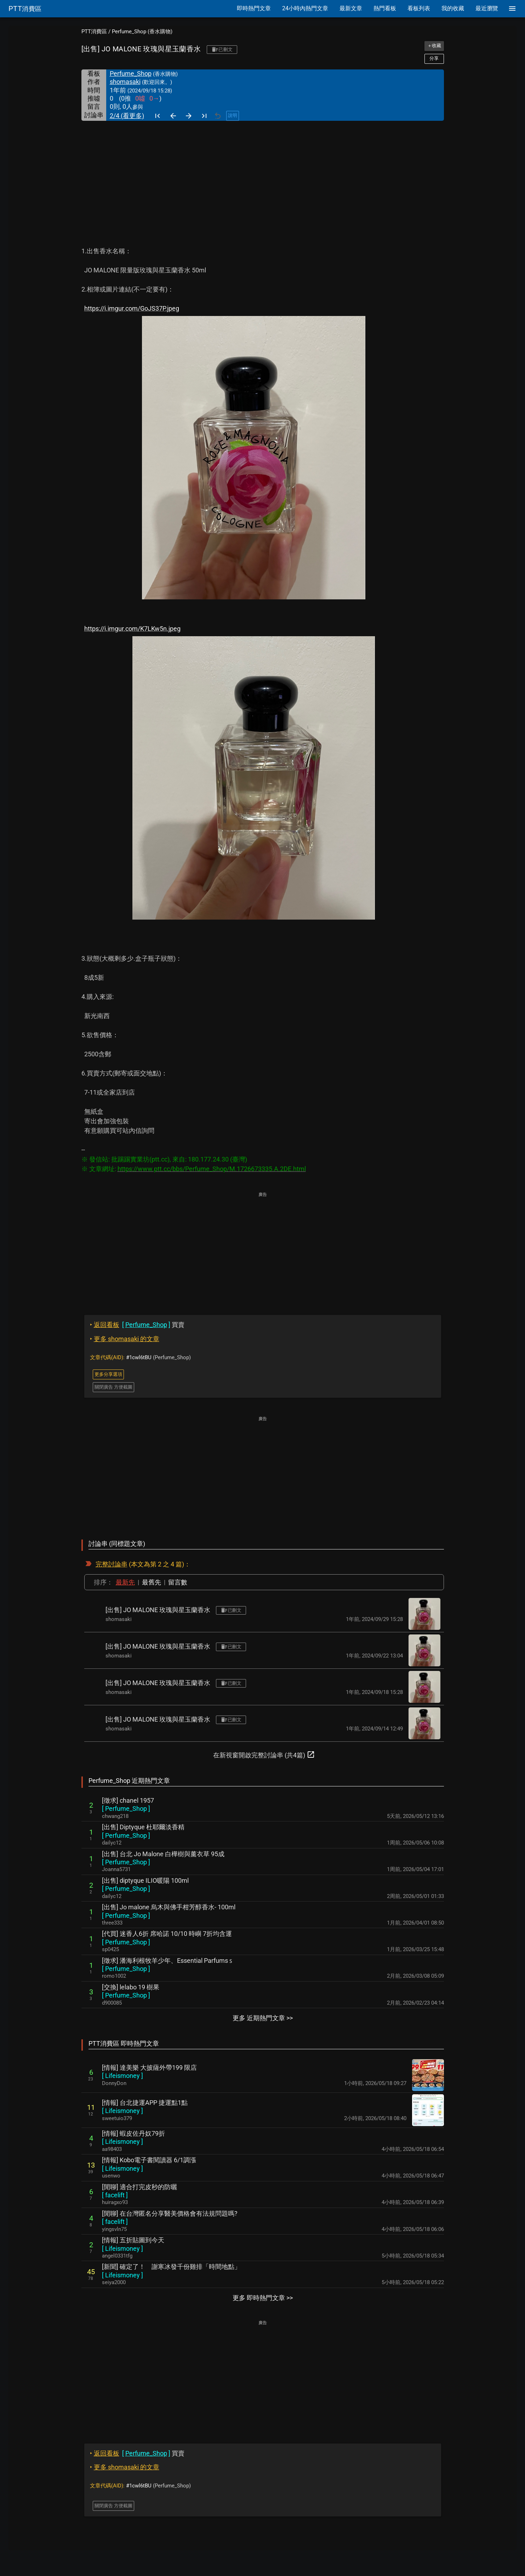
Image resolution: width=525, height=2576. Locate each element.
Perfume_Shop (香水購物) (142, 31)
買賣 (137, 1324)
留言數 (177, 1582)
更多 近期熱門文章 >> (263, 2018)
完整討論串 (111, 1564)
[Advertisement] (262, 174)
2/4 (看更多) (127, 115)
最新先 (125, 1582)
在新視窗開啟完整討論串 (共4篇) (264, 1754)
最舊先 (151, 1582)
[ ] (126, 1808)
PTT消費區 (94, 31)
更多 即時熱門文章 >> (263, 2297)
